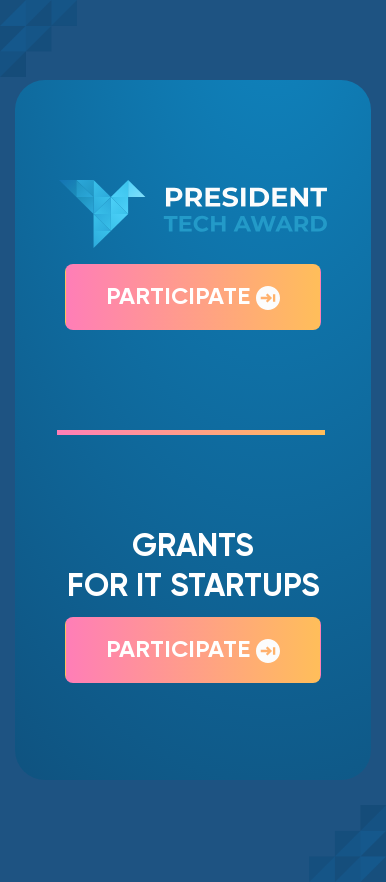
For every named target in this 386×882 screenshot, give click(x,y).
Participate (193, 297)
